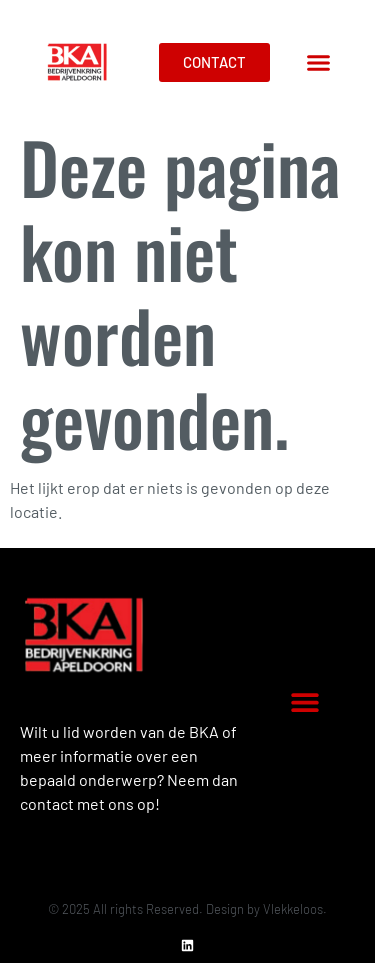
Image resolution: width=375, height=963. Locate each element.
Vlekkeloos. (295, 909)
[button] (319, 63)
